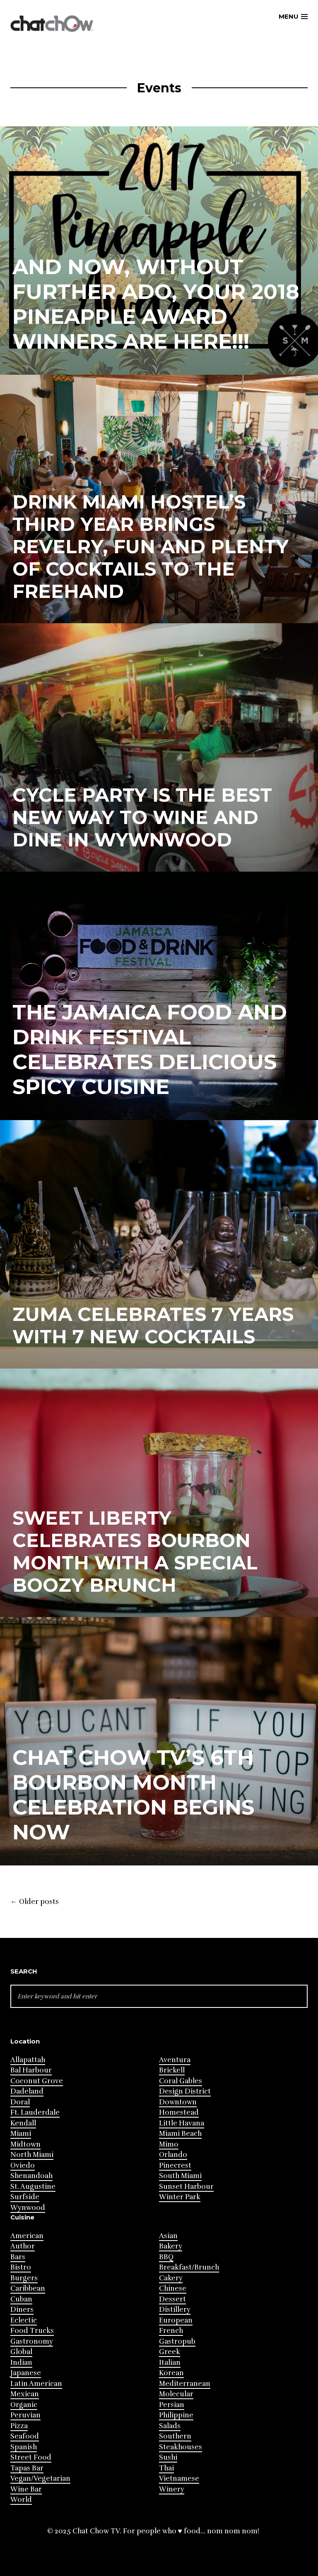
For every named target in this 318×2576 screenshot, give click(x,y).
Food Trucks (32, 2330)
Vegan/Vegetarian (40, 2478)
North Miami (31, 2154)
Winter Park (179, 2197)
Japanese (25, 2373)
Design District (185, 2091)
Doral (20, 2102)
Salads (170, 2426)
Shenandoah (31, 2175)
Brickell (172, 2070)
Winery (171, 2489)
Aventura (174, 2059)
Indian (21, 2362)
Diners (22, 2309)
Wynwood (27, 2207)
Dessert (172, 2299)
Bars (17, 2257)
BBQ (166, 2257)
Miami (20, 2133)
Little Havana (181, 2123)
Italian (170, 2362)
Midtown (25, 2144)
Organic (23, 2404)
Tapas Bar (26, 2468)
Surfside (24, 2197)
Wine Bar (26, 2489)
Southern (175, 2436)
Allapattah (27, 2059)
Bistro (20, 2267)
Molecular (176, 2394)
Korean (171, 2373)
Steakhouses (180, 2447)
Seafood (24, 2436)
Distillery (174, 2309)
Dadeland (26, 2091)
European (176, 2320)
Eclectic (23, 2320)
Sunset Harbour (186, 2186)
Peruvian (25, 2415)
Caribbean (27, 2288)
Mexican (24, 2394)
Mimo (168, 2144)
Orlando (173, 2154)
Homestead (179, 2112)
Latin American (36, 2383)
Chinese (172, 2288)
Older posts (34, 1901)
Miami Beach (180, 2133)
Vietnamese (179, 2478)
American (26, 2235)
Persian (171, 2404)
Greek (169, 2351)
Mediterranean (184, 2383)
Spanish (23, 2447)
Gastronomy (31, 2341)
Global (21, 2351)
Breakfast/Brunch (189, 2267)
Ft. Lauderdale (35, 2112)
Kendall (23, 2123)
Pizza (19, 2426)
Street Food (30, 2457)
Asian (168, 2235)
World (21, 2499)
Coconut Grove (36, 2081)
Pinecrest (175, 2165)
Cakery (171, 2278)
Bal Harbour (31, 2070)
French (171, 2330)
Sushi (168, 2457)
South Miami (180, 2175)
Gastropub (177, 2341)
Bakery (170, 2246)
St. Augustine (32, 2186)
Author (22, 2246)
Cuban (21, 2299)
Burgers (24, 2278)
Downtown (178, 2102)
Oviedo (22, 2165)
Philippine (176, 2415)
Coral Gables (180, 2081)
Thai (166, 2468)
